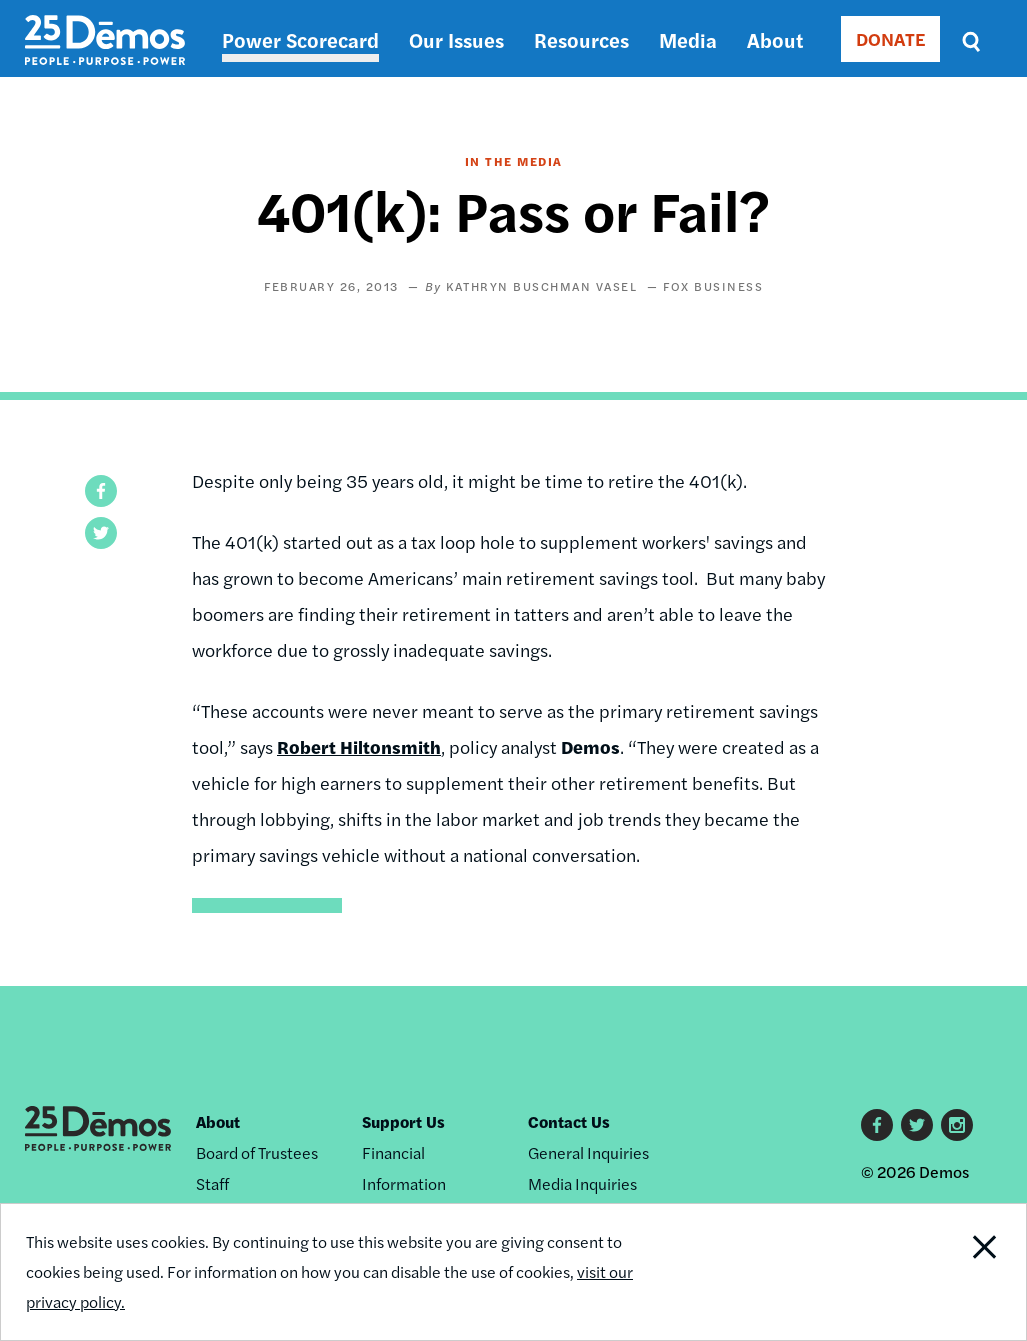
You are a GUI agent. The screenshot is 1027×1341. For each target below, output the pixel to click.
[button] (101, 491)
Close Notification (972, 1272)
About (775, 39)
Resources (581, 39)
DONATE (890, 38)
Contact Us (569, 1121)
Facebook (877, 1125)
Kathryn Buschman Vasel (541, 286)
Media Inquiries (582, 1183)
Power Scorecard (300, 39)
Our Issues (456, 39)
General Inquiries (588, 1152)
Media (688, 39)
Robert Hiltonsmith (359, 746)
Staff (212, 1183)
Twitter (917, 1125)
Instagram (957, 1125)
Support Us (403, 1121)
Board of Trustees (257, 1152)
